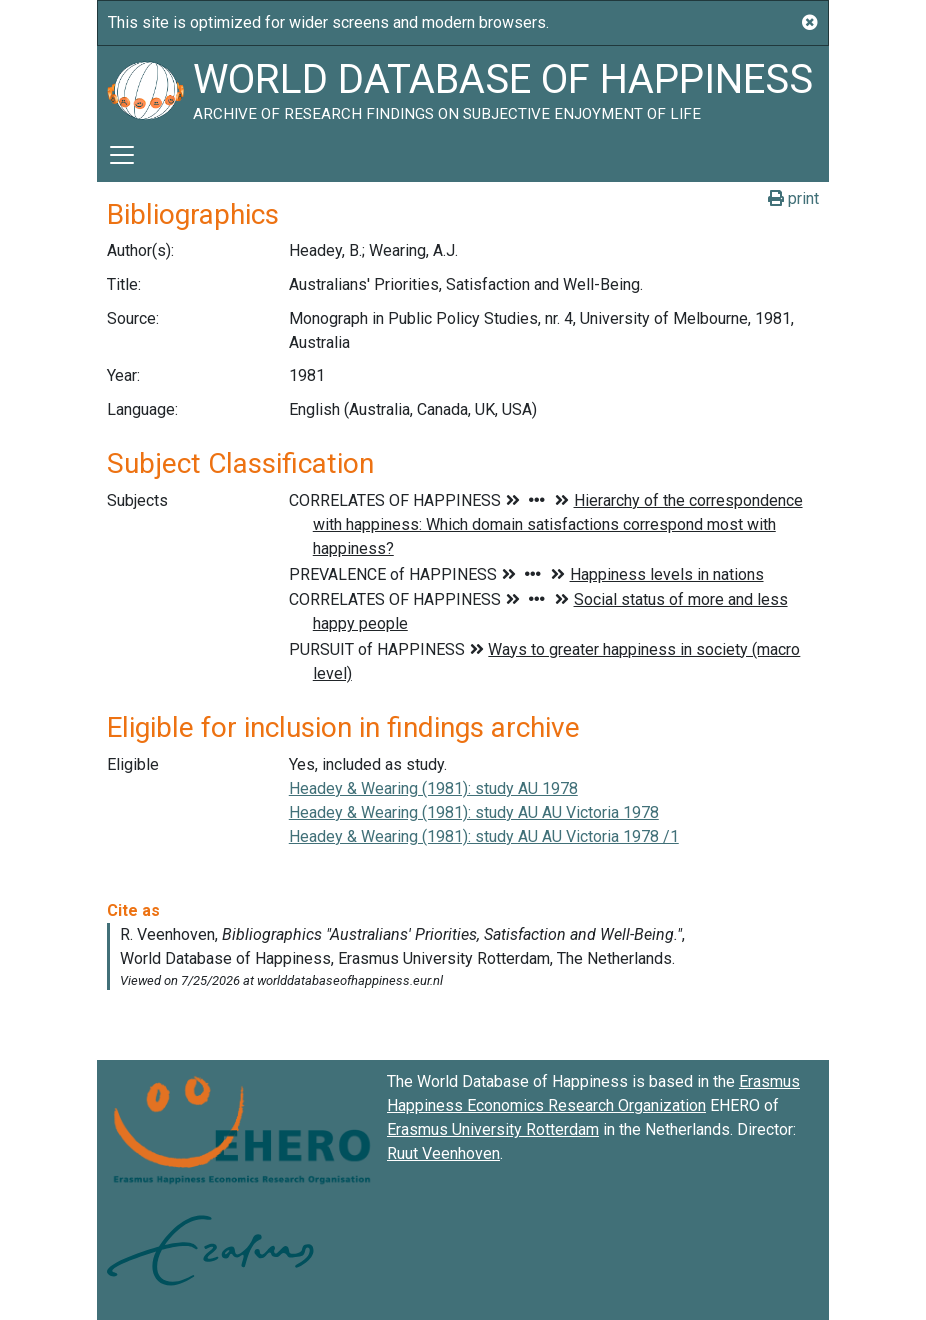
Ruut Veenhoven (443, 1153)
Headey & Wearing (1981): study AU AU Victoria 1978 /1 (484, 836)
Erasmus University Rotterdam (493, 1129)
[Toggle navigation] (122, 155)
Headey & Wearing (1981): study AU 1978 (433, 788)
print (793, 198)
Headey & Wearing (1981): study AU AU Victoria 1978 (474, 812)
